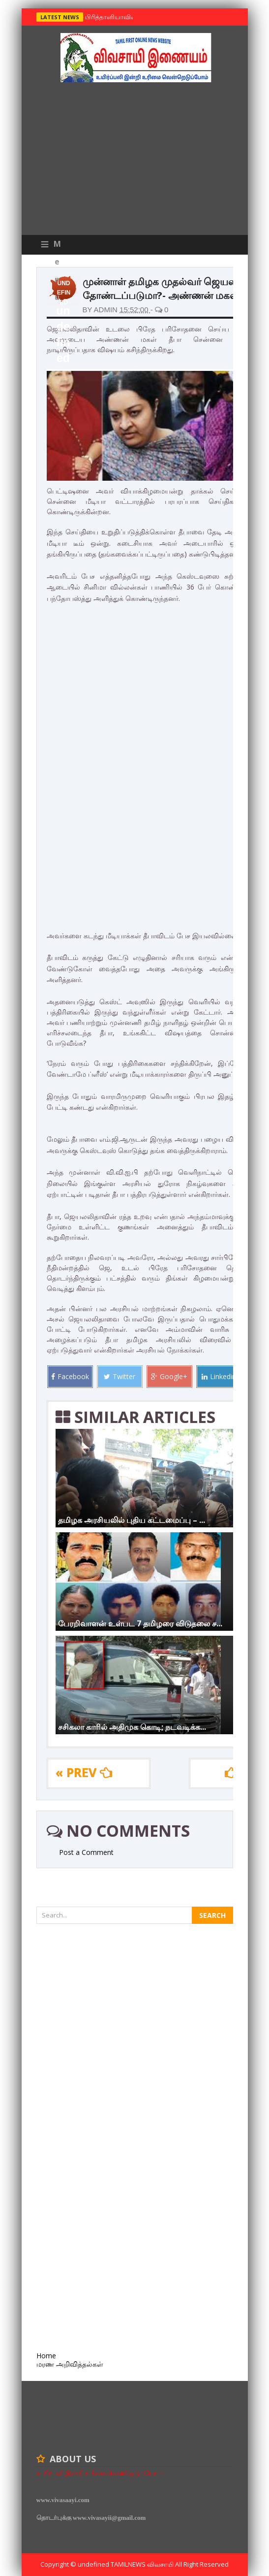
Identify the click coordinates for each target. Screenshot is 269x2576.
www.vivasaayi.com (63, 2500)
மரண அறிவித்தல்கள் (69, 2364)
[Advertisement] (135, 161)
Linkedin (219, 1376)
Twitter (119, 1376)
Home (46, 2355)
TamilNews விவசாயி (143, 2564)
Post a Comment (86, 1852)
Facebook (70, 1376)
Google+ (169, 1376)
